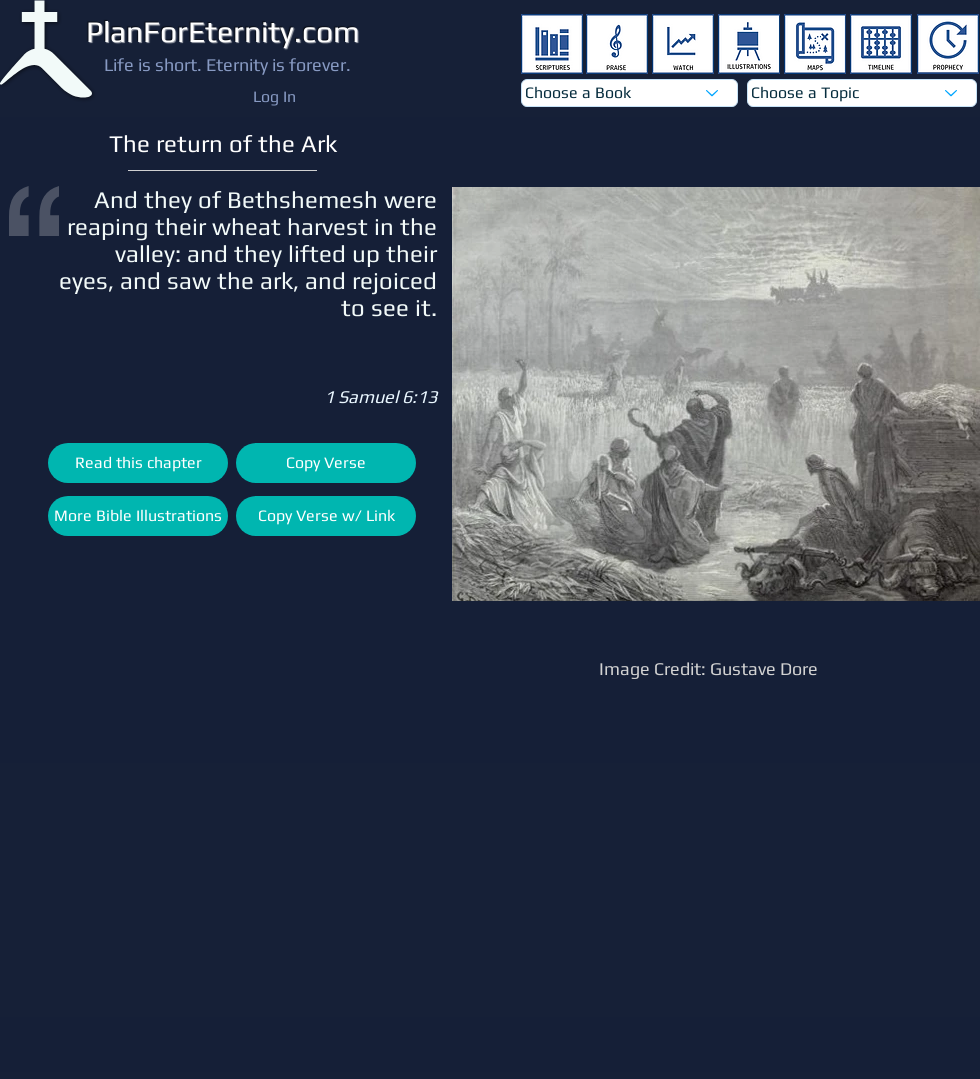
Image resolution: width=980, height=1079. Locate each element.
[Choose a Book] (629, 93)
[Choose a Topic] (862, 93)
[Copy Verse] (326, 463)
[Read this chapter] (138, 463)
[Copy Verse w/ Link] (326, 516)
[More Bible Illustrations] (138, 516)
